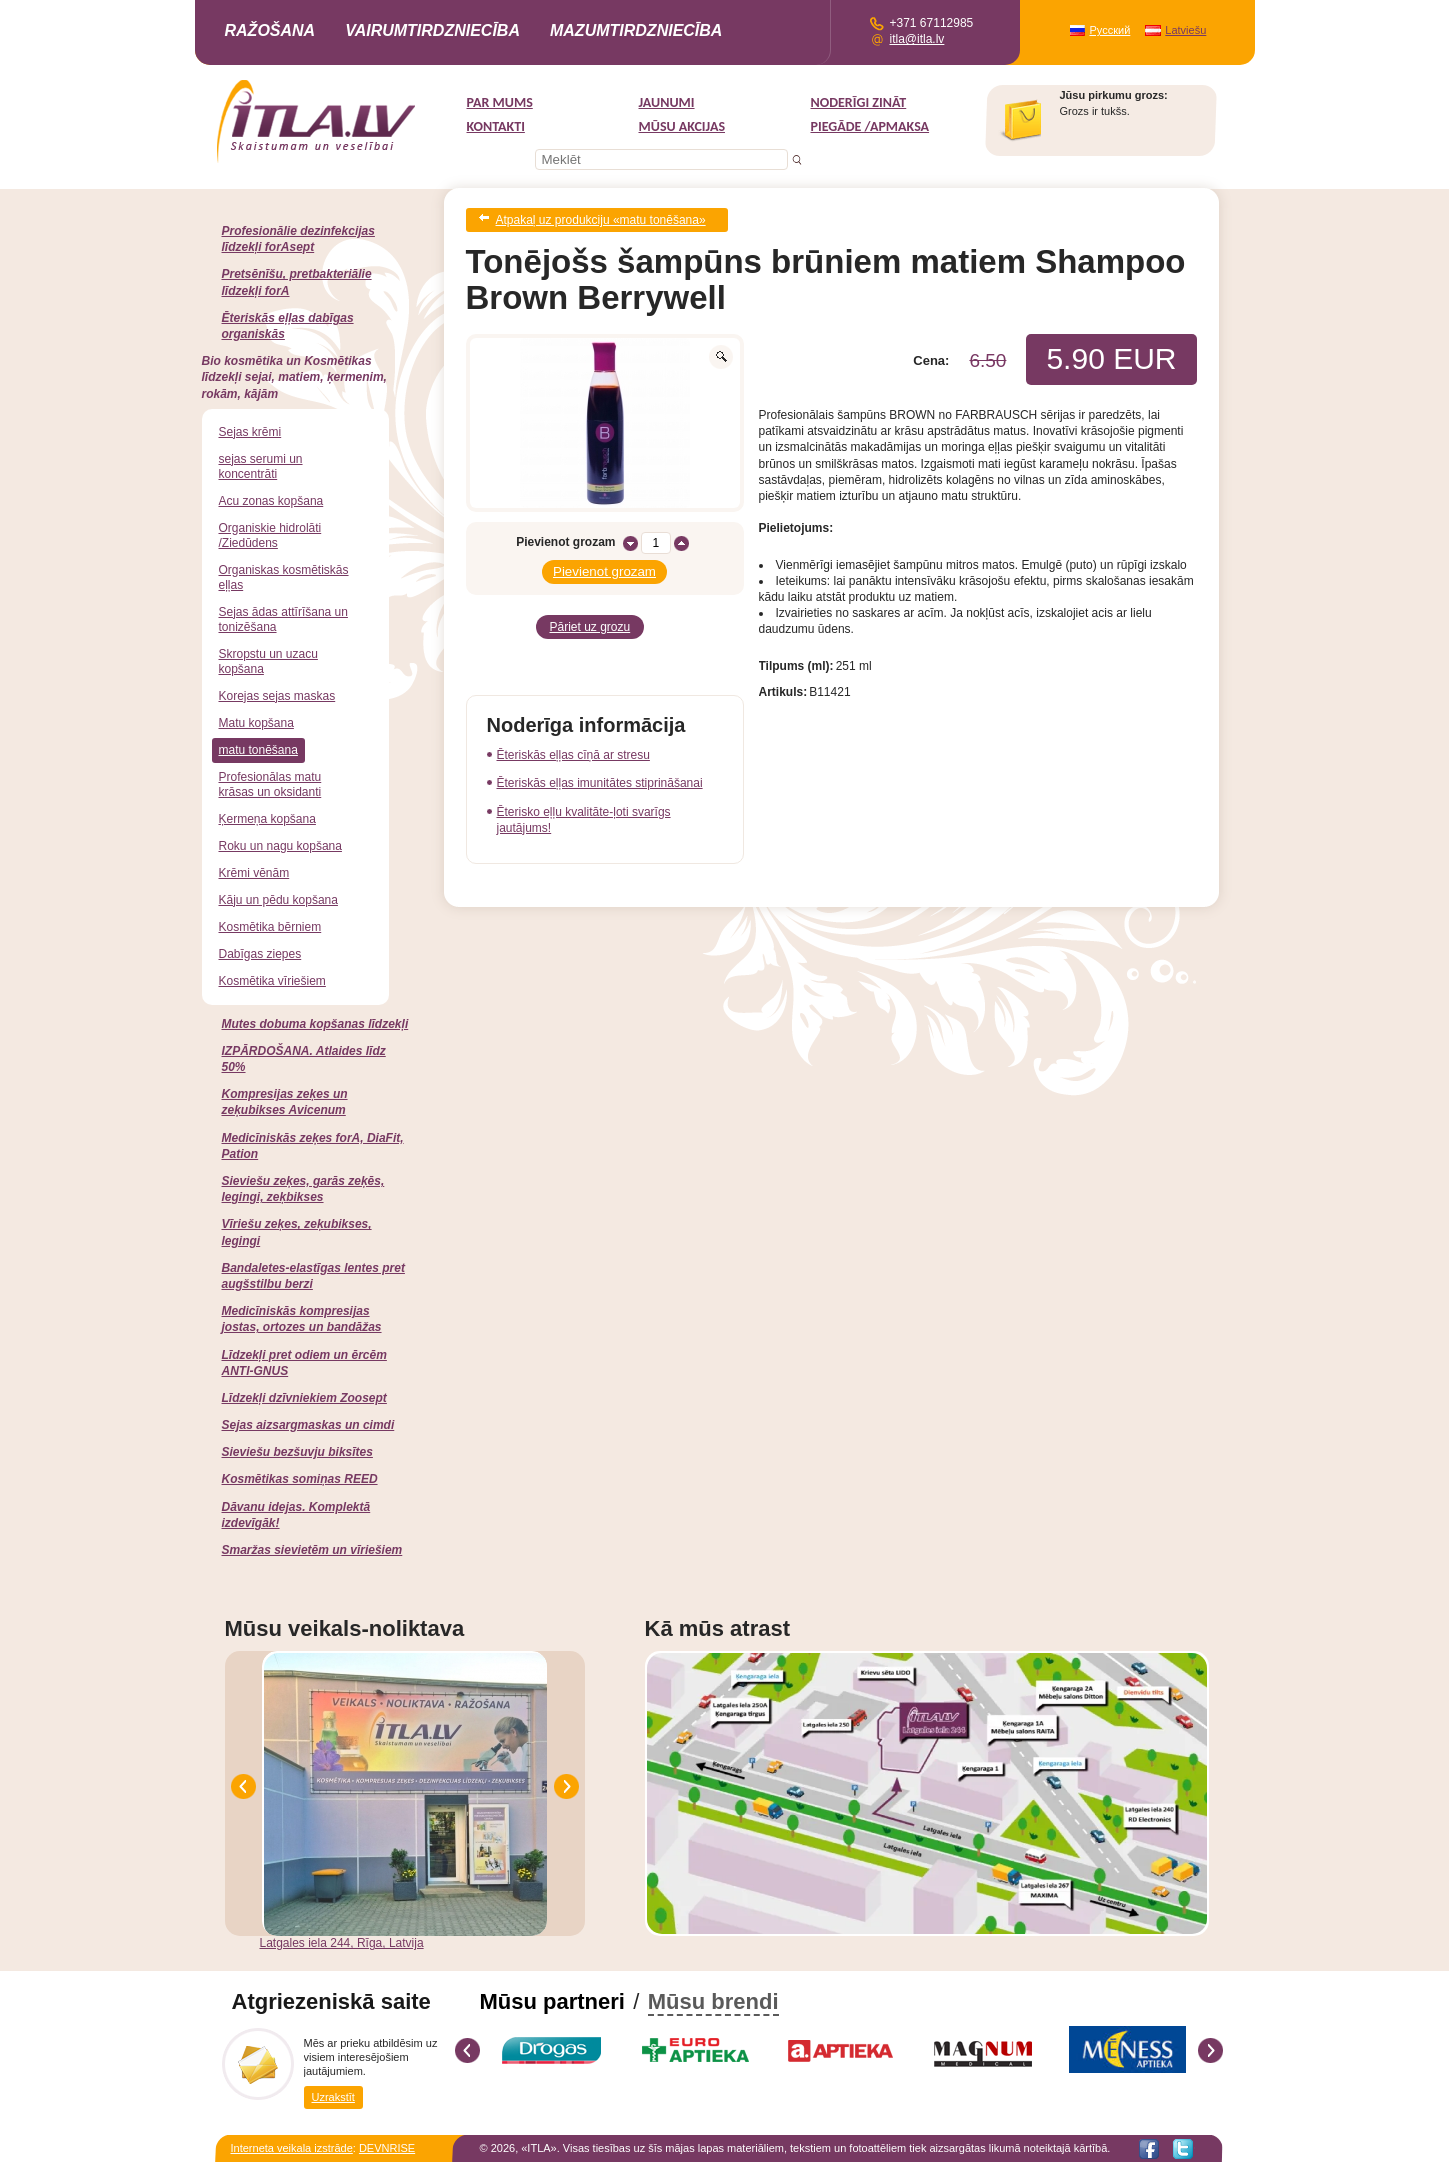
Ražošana (270, 30)
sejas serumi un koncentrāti (261, 466)
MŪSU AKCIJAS (682, 126)
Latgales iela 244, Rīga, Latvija (342, 1943)
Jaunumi (667, 102)
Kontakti (496, 126)
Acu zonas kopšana (271, 501)
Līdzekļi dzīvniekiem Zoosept (304, 1398)
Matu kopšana (256, 723)
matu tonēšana (258, 750)
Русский (1110, 30)
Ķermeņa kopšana (267, 819)
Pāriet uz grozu (590, 617)
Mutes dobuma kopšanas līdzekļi (315, 1024)
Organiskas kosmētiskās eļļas (284, 577)
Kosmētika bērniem (270, 927)
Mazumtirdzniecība (636, 30)
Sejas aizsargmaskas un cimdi (308, 1425)
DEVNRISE (387, 2148)
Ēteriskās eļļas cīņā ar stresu (573, 743)
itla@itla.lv (917, 39)
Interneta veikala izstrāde (292, 2148)
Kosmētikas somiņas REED (300, 1479)
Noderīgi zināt (859, 102)
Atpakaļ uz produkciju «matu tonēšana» (601, 218)
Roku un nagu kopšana (280, 846)
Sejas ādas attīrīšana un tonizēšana (283, 619)
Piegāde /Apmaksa (870, 126)
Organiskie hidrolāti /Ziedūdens (270, 535)
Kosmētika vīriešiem (272, 981)
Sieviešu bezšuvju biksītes (297, 1452)
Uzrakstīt (333, 2096)
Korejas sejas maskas (277, 696)
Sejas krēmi (250, 432)
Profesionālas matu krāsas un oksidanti (270, 784)
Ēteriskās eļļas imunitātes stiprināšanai (600, 771)
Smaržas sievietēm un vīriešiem (312, 1550)
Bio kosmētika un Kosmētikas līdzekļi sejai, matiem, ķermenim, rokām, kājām (294, 377)
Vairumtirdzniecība (432, 30)
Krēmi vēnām (254, 873)
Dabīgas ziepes (260, 954)
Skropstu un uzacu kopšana (268, 661)
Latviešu (1185, 30)
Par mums (500, 102)
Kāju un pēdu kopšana (278, 900)
